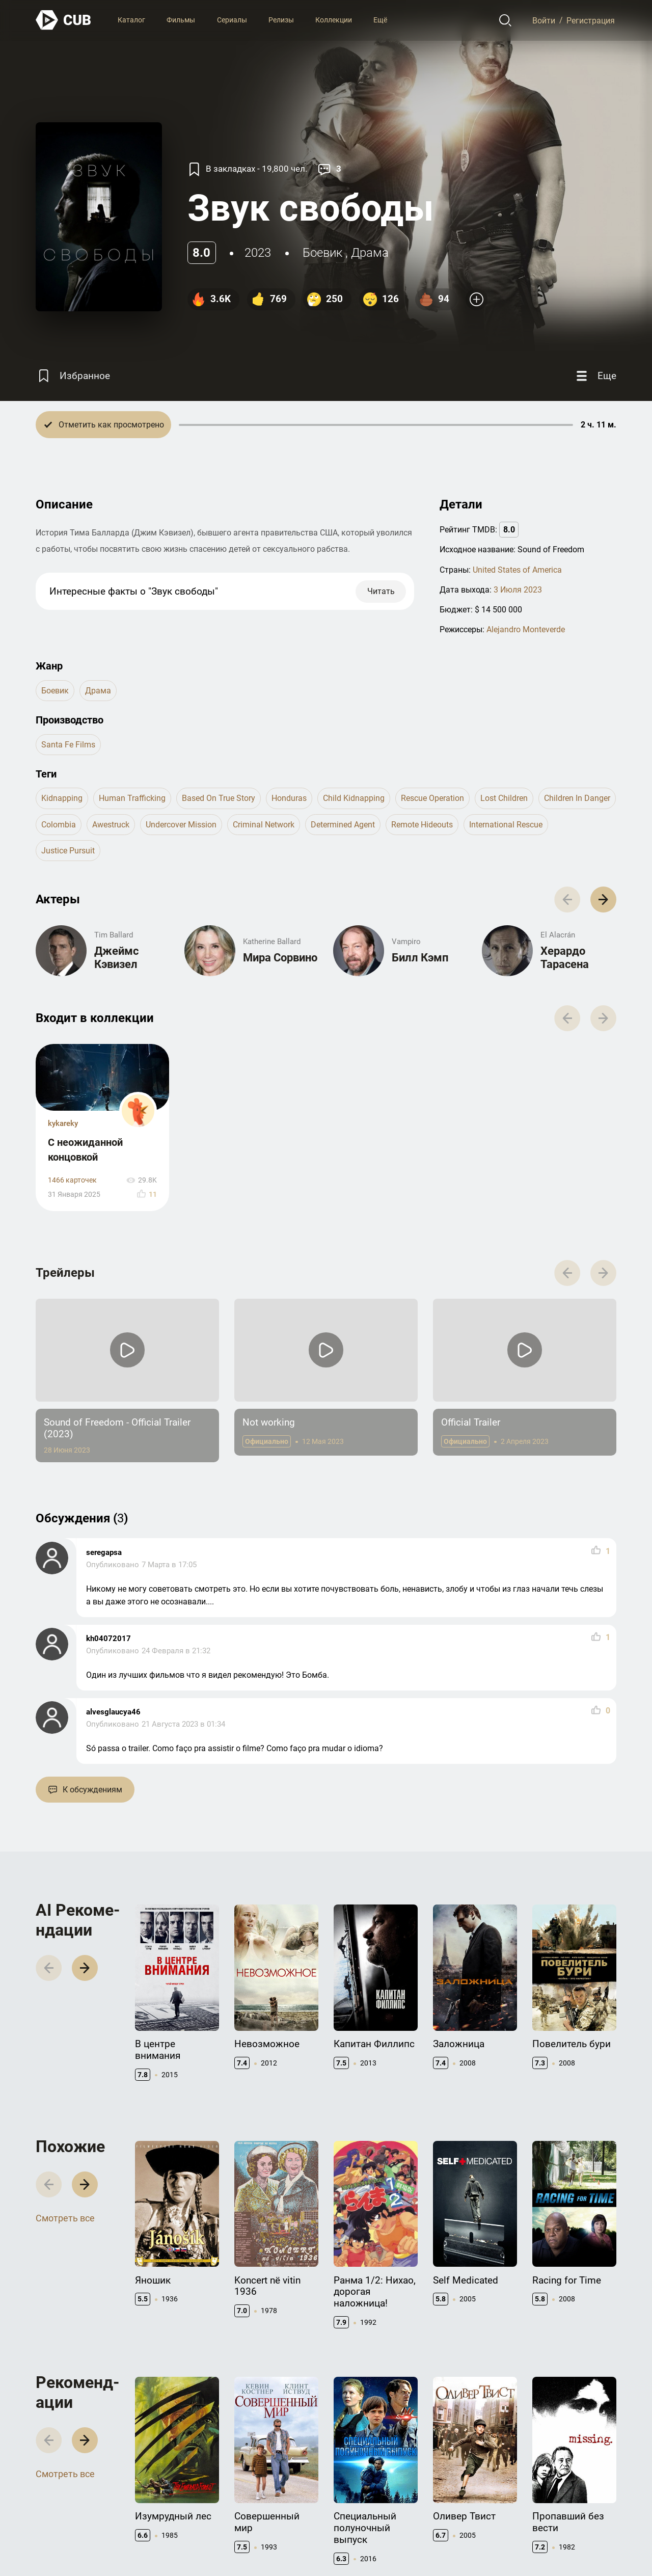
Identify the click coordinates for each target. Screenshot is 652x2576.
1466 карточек (72, 1180)
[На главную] (64, 20)
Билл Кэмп (420, 957)
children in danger (577, 798)
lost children (504, 798)
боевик (322, 253)
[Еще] (595, 376)
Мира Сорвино (280, 957)
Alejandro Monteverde (525, 629)
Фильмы (181, 20)
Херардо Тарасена (564, 958)
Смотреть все (65, 2218)
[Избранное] (73, 376)
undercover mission (181, 824)
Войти (543, 20)
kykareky (63, 1123)
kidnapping (62, 798)
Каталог (131, 20)
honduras (289, 798)
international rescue (505, 824)
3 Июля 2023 (518, 590)
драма (370, 253)
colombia (58, 824)
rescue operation (432, 798)
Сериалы (232, 20)
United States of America (517, 570)
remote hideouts (422, 824)
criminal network (263, 824)
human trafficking (132, 798)
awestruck (110, 824)
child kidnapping (354, 798)
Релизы (281, 20)
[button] (603, 900)
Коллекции (333, 20)
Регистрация (590, 20)
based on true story (218, 798)
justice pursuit (68, 850)
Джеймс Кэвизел (116, 958)
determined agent (343, 824)
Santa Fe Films (68, 744)
